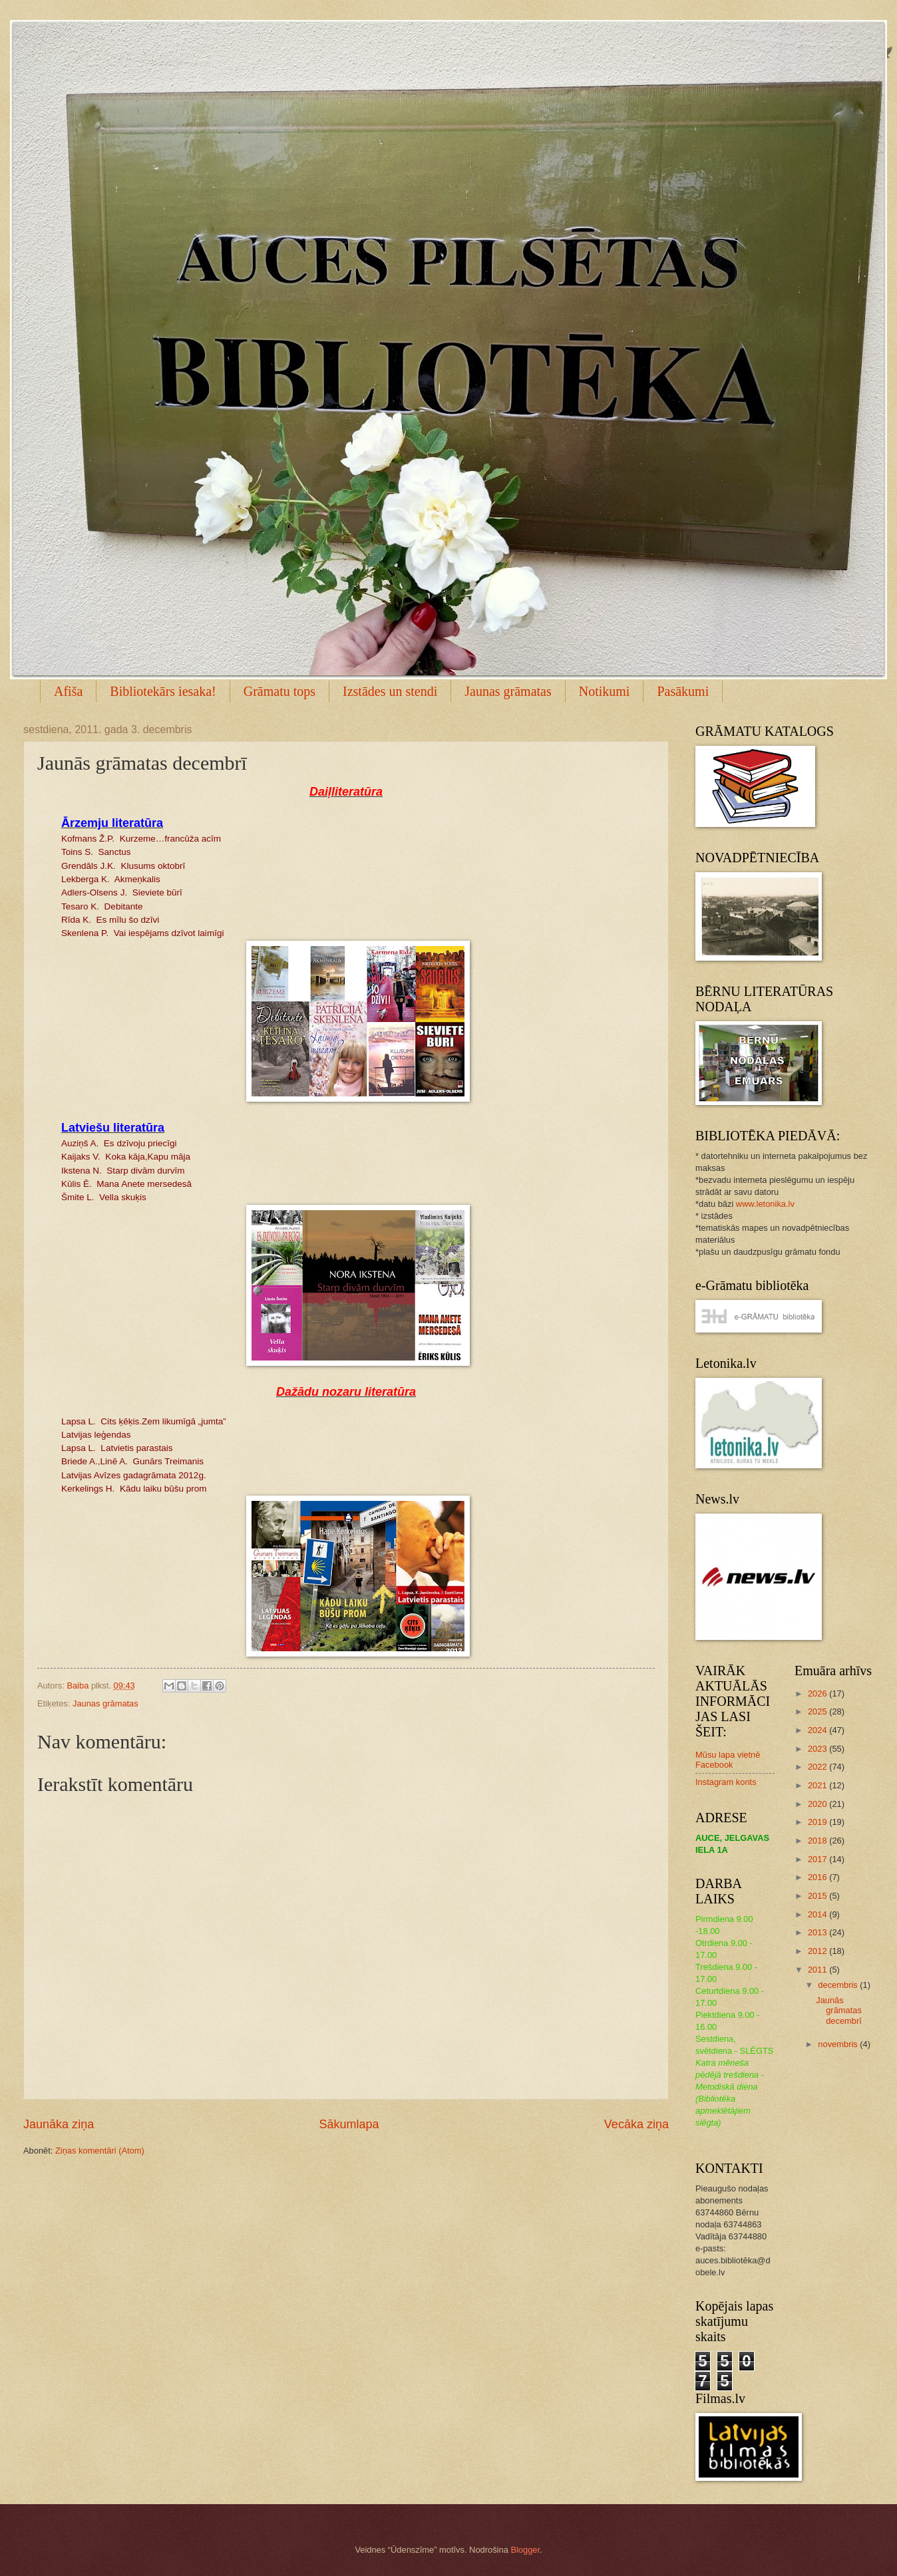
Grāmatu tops (279, 691)
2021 (818, 1785)
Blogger (525, 2550)
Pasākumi (683, 691)
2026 (818, 1693)
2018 (818, 1841)
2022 (818, 1767)
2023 (818, 1749)
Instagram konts (726, 1782)
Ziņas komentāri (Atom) (99, 2151)
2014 (818, 1914)
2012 (818, 1951)
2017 (818, 1859)
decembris (839, 1985)
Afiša (68, 691)
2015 (818, 1896)
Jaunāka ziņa (58, 2124)
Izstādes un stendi (390, 691)
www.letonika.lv (765, 1204)
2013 (818, 1932)
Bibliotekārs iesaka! (163, 691)
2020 (818, 1804)
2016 (818, 1877)
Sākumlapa (349, 2124)
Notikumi (604, 691)
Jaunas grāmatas (508, 691)
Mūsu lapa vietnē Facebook (727, 1760)
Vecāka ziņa (636, 2124)
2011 (818, 1970)
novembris (839, 2044)
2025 (818, 1711)
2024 (818, 1730)
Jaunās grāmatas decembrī (839, 2010)
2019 (818, 1822)
